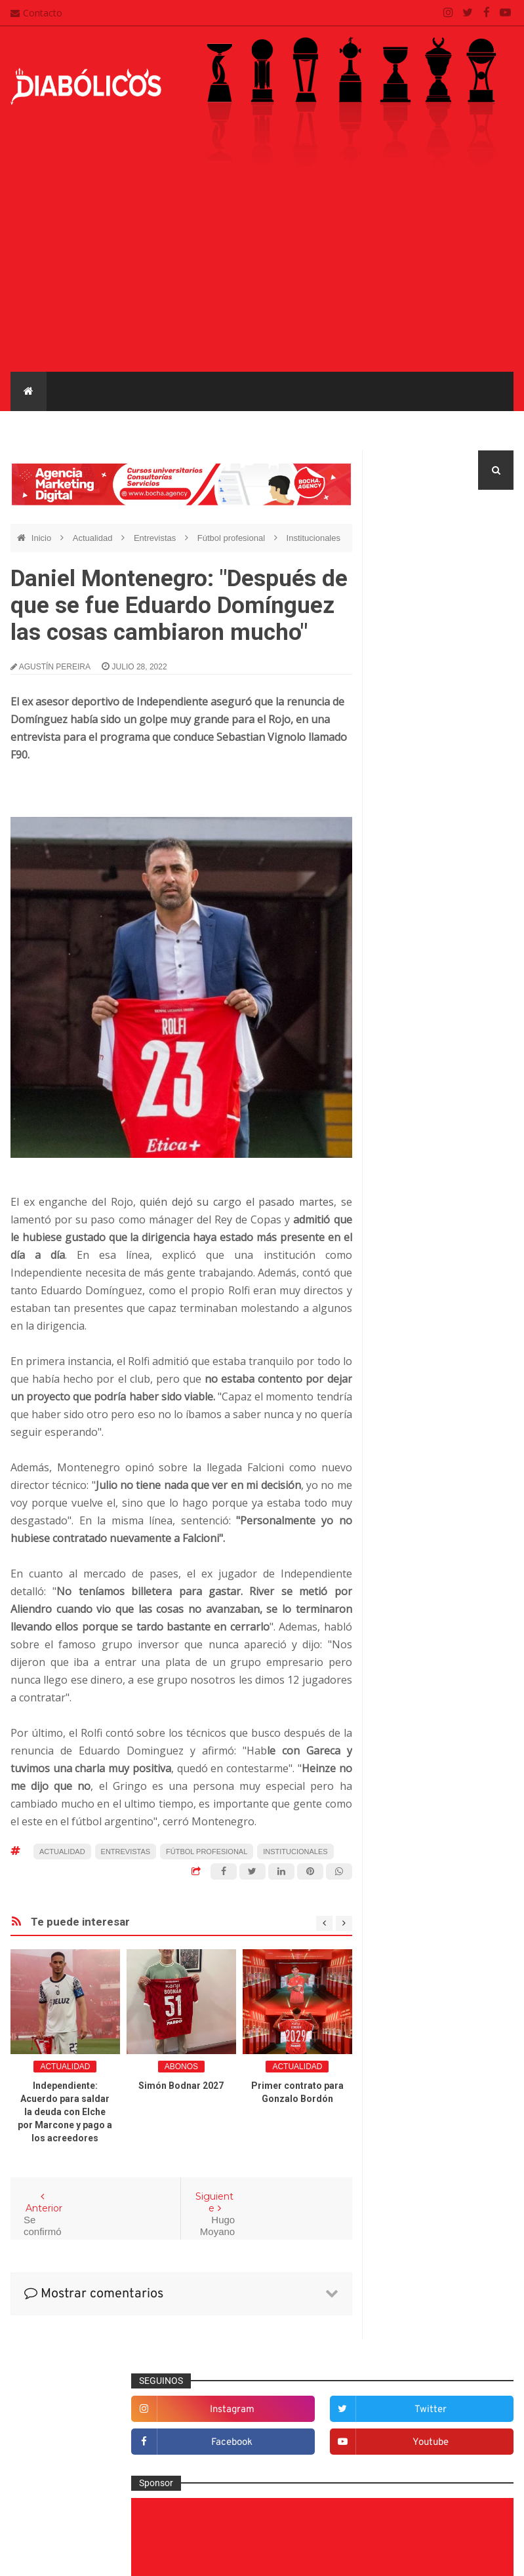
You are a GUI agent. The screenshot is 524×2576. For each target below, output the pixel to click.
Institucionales (313, 538)
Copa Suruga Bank (415, 1679)
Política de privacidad (237, 2466)
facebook (415, 580)
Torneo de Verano (413, 1769)
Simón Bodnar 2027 (181, 2085)
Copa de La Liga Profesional (433, 1702)
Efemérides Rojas (420, 1246)
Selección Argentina (425, 1548)
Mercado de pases (177, 430)
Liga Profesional (409, 1724)
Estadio (399, 1289)
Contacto (36, 13)
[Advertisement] (262, 273)
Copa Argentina (408, 1610)
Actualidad (94, 538)
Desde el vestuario (422, 1204)
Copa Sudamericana (418, 1656)
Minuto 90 (404, 1440)
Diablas (456, 430)
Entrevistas (269, 430)
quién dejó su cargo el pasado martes (237, 1202)
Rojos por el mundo (424, 1526)
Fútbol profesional (67, 430)
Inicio (42, 538)
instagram (415, 547)
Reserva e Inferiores (368, 430)
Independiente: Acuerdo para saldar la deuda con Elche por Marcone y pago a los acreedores (65, 2111)
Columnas (405, 1160)
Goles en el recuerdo (427, 1354)
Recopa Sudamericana (422, 1747)
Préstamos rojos (417, 1461)
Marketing (404, 1397)
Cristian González (98, 2556)
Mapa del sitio (222, 2440)
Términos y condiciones (242, 2491)
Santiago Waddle (178, 2556)
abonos (181, 2066)
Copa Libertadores (414, 1633)
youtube (488, 580)
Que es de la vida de (426, 1483)
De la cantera (411, 1182)
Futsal (396, 1311)
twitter (488, 547)
